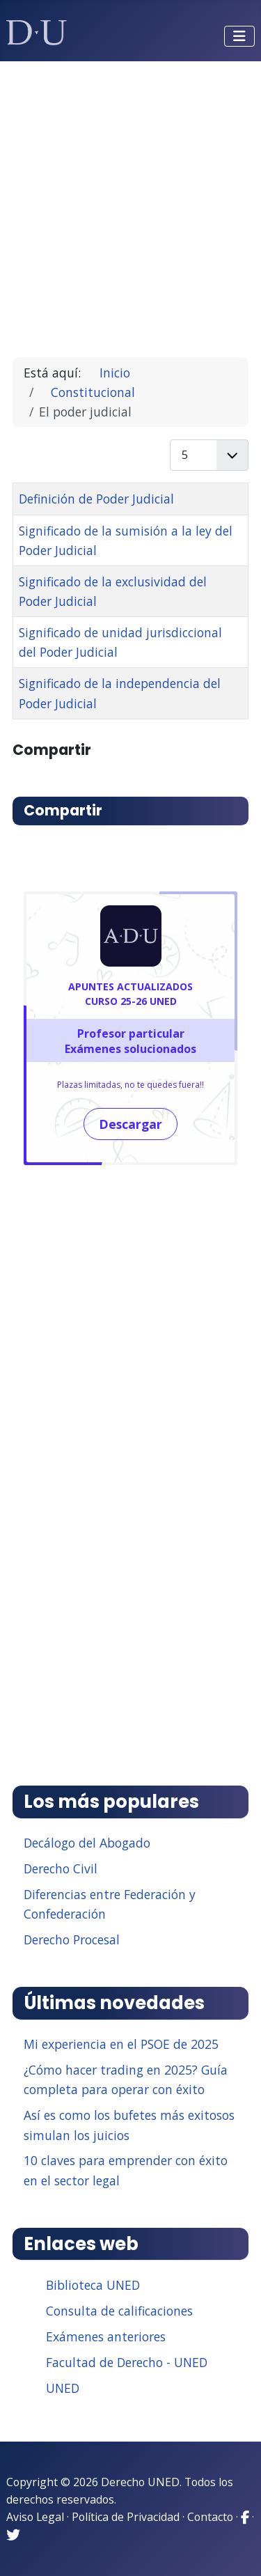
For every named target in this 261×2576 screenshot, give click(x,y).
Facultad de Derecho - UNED (126, 2362)
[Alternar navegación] (239, 36)
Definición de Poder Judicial (96, 498)
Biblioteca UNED (93, 2285)
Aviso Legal (35, 2516)
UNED (62, 2388)
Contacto (210, 2516)
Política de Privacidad (126, 2516)
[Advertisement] (130, 203)
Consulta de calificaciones (119, 2310)
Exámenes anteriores (106, 2336)
